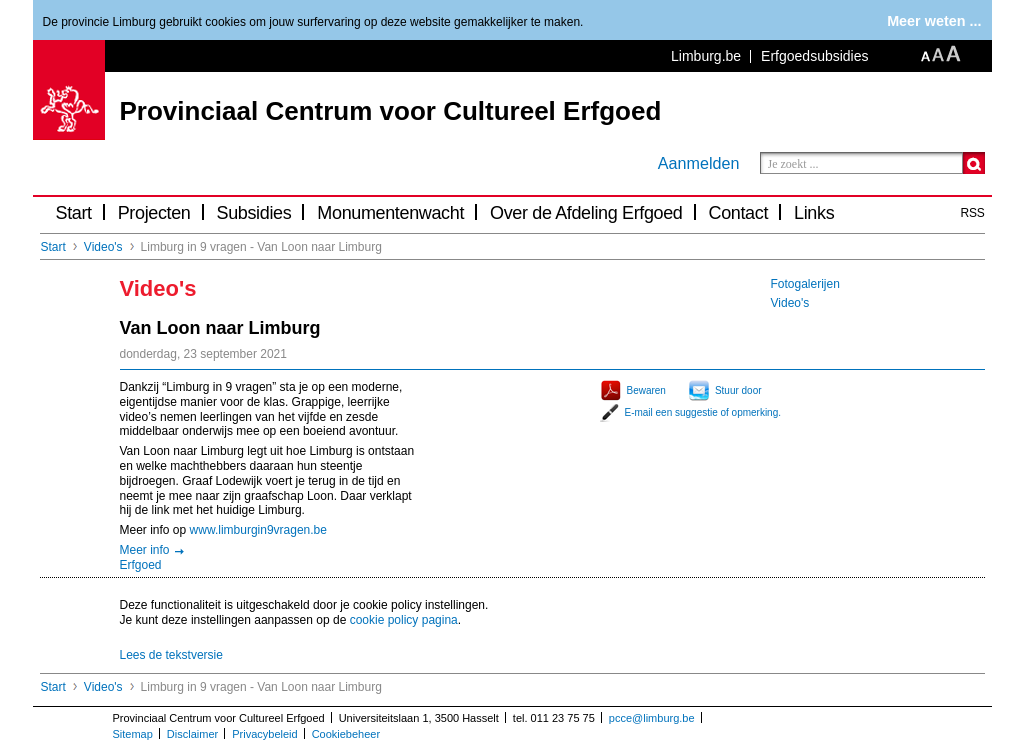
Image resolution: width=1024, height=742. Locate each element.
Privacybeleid (264, 734)
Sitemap (133, 734)
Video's (103, 247)
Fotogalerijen (805, 284)
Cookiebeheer (346, 734)
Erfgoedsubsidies (814, 56)
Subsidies (254, 213)
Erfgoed (141, 565)
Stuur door (738, 390)
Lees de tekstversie (171, 655)
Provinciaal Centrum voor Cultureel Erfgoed (391, 111)
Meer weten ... (934, 21)
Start (74, 213)
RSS (973, 213)
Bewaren (646, 390)
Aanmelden (699, 163)
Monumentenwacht (390, 213)
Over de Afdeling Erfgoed (586, 213)
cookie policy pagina (404, 620)
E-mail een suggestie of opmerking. (703, 412)
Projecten (154, 213)
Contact (739, 213)
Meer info (145, 550)
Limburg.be (706, 56)
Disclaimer (192, 734)
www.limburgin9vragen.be (258, 530)
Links (814, 213)
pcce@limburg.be (652, 718)
